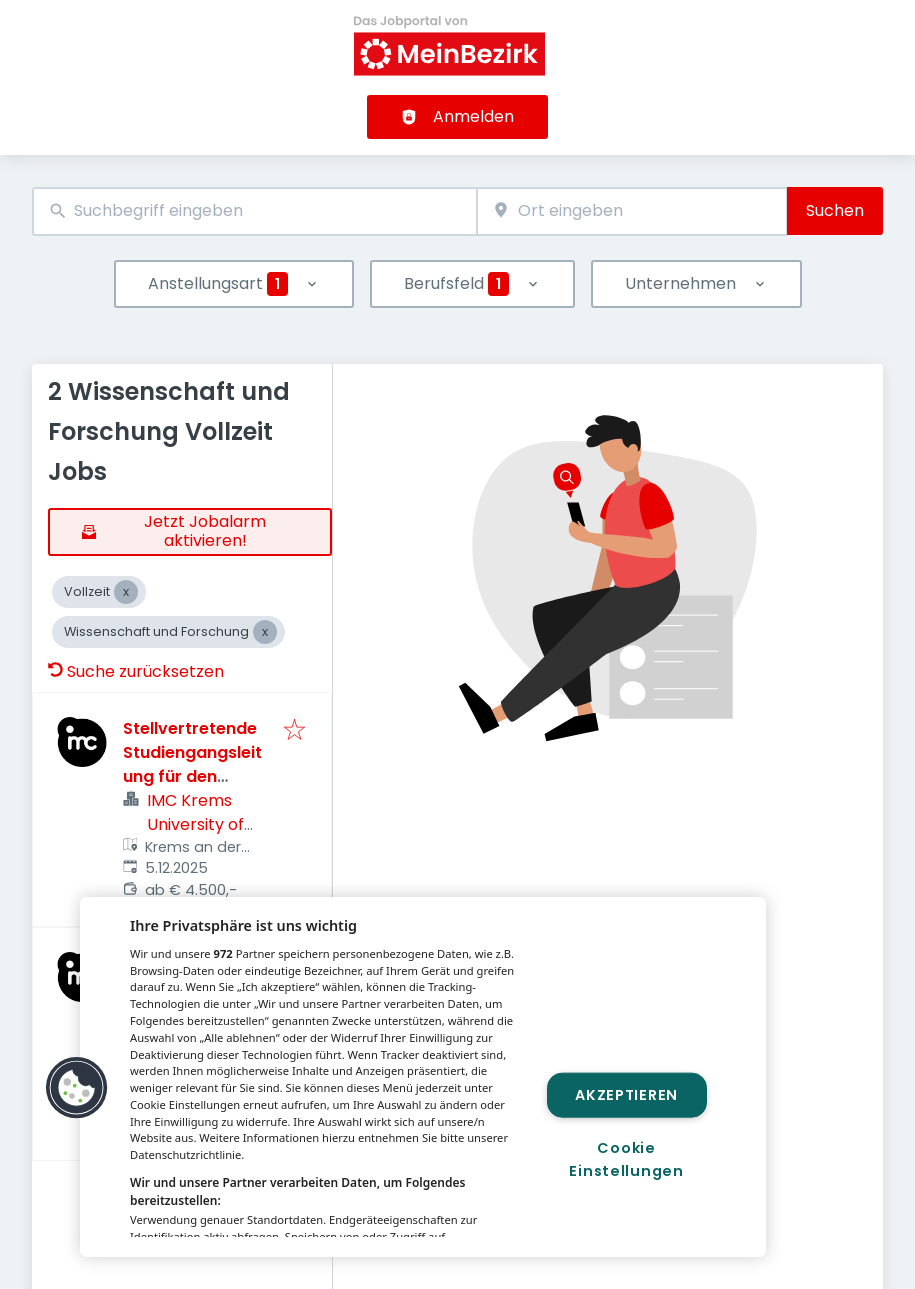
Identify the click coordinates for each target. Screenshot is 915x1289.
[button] (77, 1088)
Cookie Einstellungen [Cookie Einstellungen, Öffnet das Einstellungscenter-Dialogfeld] (626, 1159)
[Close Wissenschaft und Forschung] (265, 632)
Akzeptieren (626, 1094)
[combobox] (254, 211)
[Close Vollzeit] (126, 592)
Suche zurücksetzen (136, 671)
